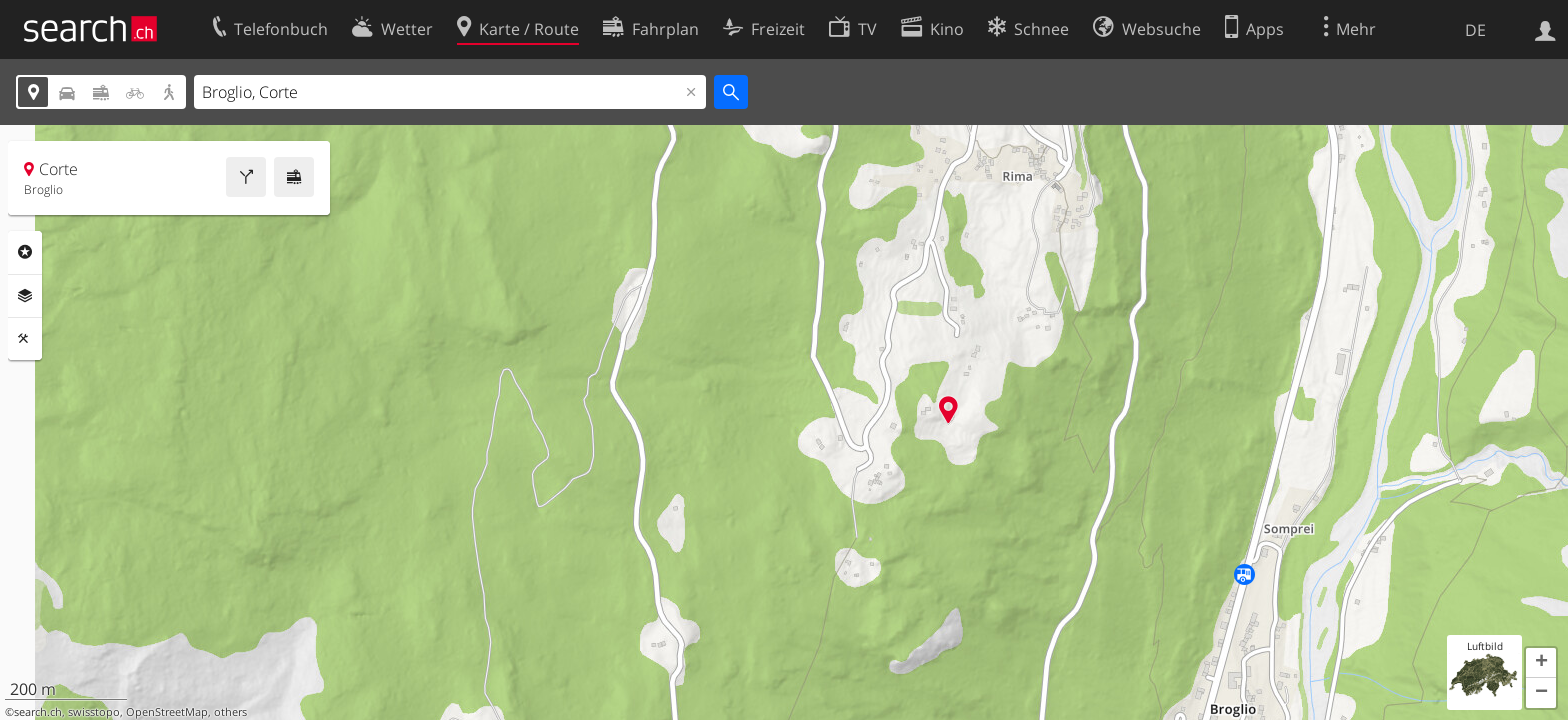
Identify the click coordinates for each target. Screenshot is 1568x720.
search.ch (38, 712)
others (230, 712)
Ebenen (25, 296)
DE (1475, 30)
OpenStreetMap (167, 712)
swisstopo (94, 712)
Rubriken (25, 252)
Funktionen (25, 339)
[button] (1541, 663)
